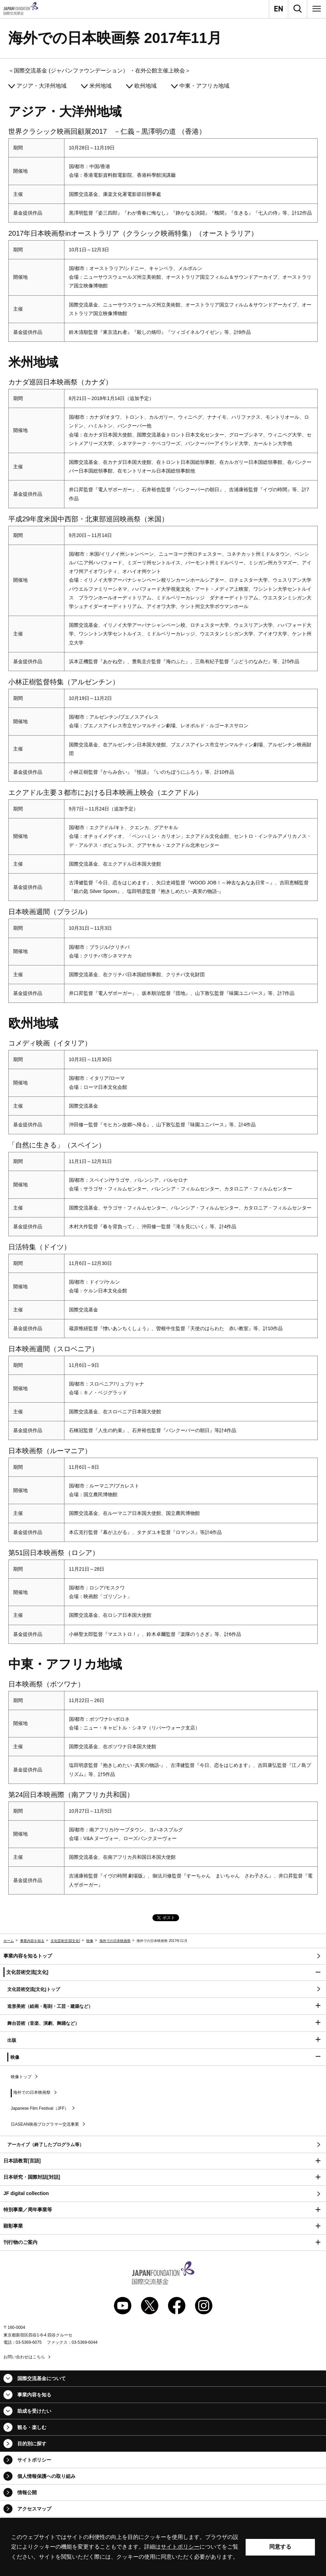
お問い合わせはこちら (24, 2356)
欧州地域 (145, 86)
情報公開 (27, 2492)
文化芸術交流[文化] (65, 1941)
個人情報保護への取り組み (46, 2476)
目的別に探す (31, 2443)
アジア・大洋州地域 (42, 86)
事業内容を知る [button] (34, 2394)
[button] (163, 1972)
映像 (89, 1941)
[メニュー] (316, 8)
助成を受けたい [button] (34, 2411)
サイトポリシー (34, 2460)
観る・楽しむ (31, 2427)
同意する (280, 2547)
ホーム (8, 1941)
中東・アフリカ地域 (204, 86)
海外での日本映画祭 (115, 1941)
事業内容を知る (32, 1941)
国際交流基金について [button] (41, 2378)
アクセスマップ (34, 2509)
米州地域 (100, 86)
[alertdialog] (163, 2547)
